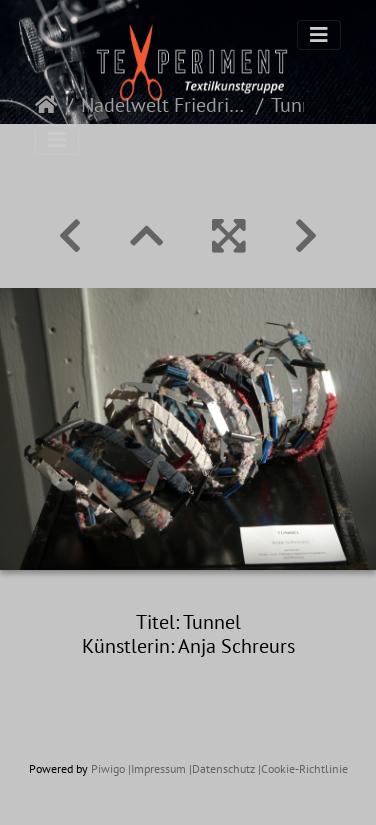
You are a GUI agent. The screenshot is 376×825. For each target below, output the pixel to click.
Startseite (46, 105)
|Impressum (157, 768)
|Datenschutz (222, 768)
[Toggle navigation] (319, 35)
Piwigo (108, 768)
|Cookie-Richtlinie (303, 768)
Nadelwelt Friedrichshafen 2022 (164, 105)
